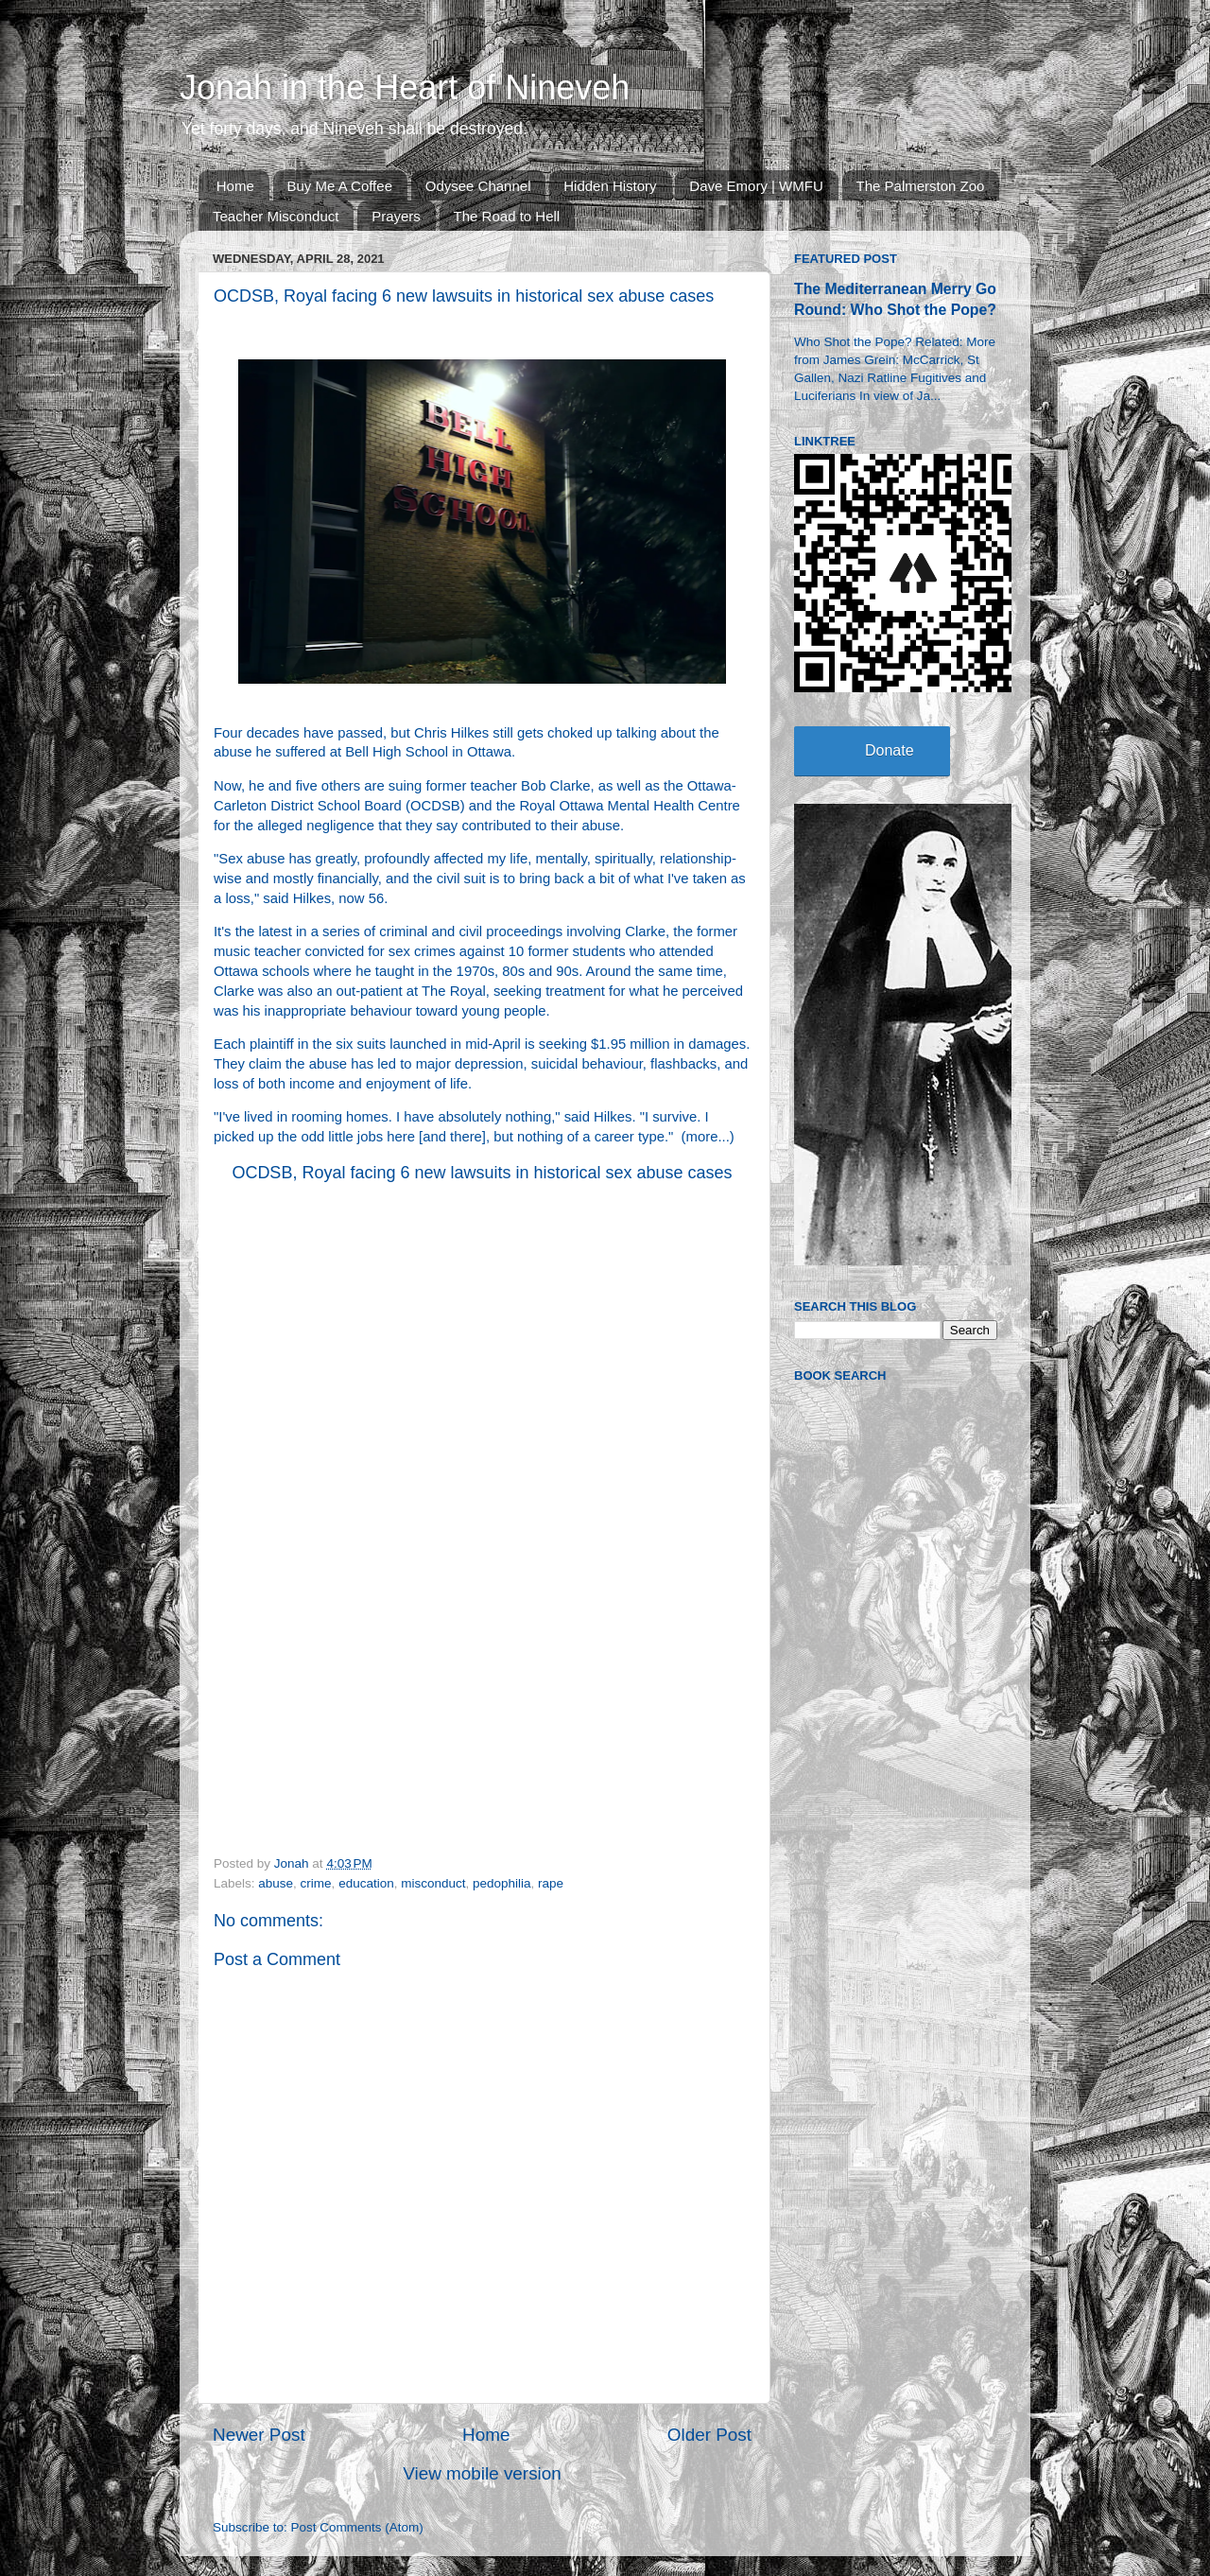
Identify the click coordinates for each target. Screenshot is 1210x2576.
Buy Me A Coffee (339, 186)
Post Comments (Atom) (357, 2527)
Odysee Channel (478, 186)
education (366, 1883)
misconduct (433, 1883)
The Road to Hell (507, 216)
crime (316, 1883)
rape (550, 1883)
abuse (275, 1883)
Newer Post (259, 2435)
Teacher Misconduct (275, 216)
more (702, 1136)
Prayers (396, 216)
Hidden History (609, 186)
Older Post (709, 2435)
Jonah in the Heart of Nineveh (405, 87)
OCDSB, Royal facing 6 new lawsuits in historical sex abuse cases (482, 1172)
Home (235, 186)
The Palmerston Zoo (920, 186)
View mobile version (482, 2473)
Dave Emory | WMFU (755, 186)
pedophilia (502, 1883)
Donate (889, 750)
